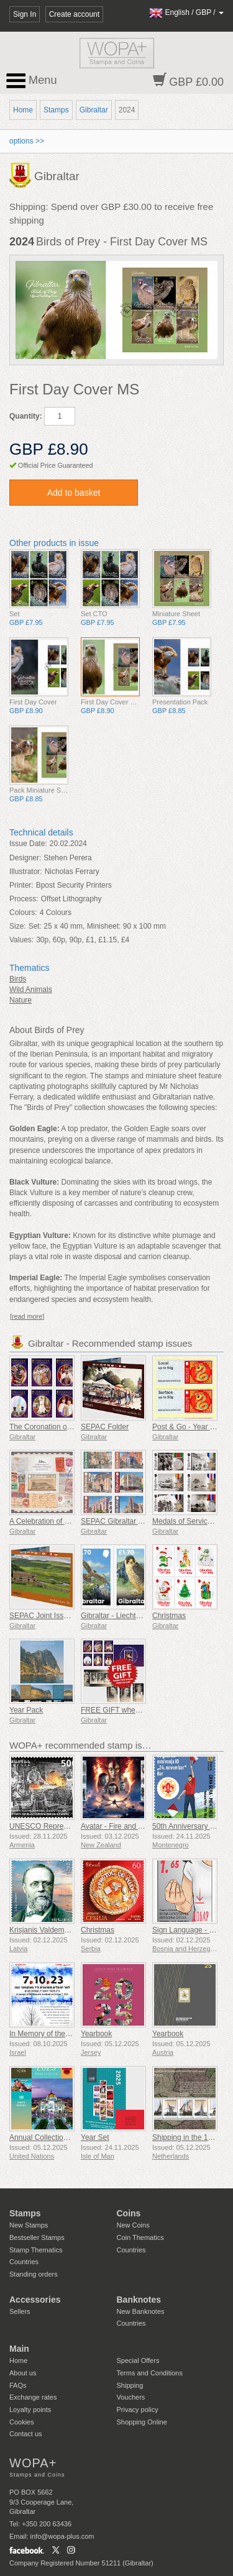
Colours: (23, 912)
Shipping (130, 2385)
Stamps (56, 110)
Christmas (169, 1615)
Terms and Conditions (150, 2373)
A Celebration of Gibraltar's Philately (69, 1521)
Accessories (35, 2300)
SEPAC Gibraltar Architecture (129, 1521)
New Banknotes (141, 2311)
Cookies (21, 2422)
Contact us (25, 2433)
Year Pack (26, 1710)
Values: (21, 939)
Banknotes (139, 2300)
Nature (20, 1000)
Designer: (25, 857)
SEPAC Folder (105, 1426)
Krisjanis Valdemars (42, 1930)
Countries (24, 2261)
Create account (74, 14)
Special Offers (138, 2360)
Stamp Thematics (35, 2250)
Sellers (19, 2311)
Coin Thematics (140, 2237)
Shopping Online (142, 2422)
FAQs (18, 2385)
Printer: (21, 885)
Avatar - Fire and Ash (116, 1826)
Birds (17, 979)
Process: (24, 898)
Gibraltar (94, 110)
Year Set (95, 2137)
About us (22, 2373)
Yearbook (96, 2033)
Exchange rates (33, 2397)
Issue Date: (28, 843)
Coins (129, 2213)
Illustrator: (25, 871)
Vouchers (131, 2397)
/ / (186, 12)
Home (23, 110)
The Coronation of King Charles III (65, 1426)
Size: (17, 926)
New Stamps (28, 2225)
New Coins (133, 2225)
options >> (26, 141)
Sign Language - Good (189, 1930)
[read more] (27, 1316)
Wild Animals (30, 989)
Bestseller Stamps (37, 2237)
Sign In (24, 14)
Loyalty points (30, 2409)
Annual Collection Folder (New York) (69, 2137)
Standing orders (33, 2274)
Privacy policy (137, 2409)
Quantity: (25, 416)
